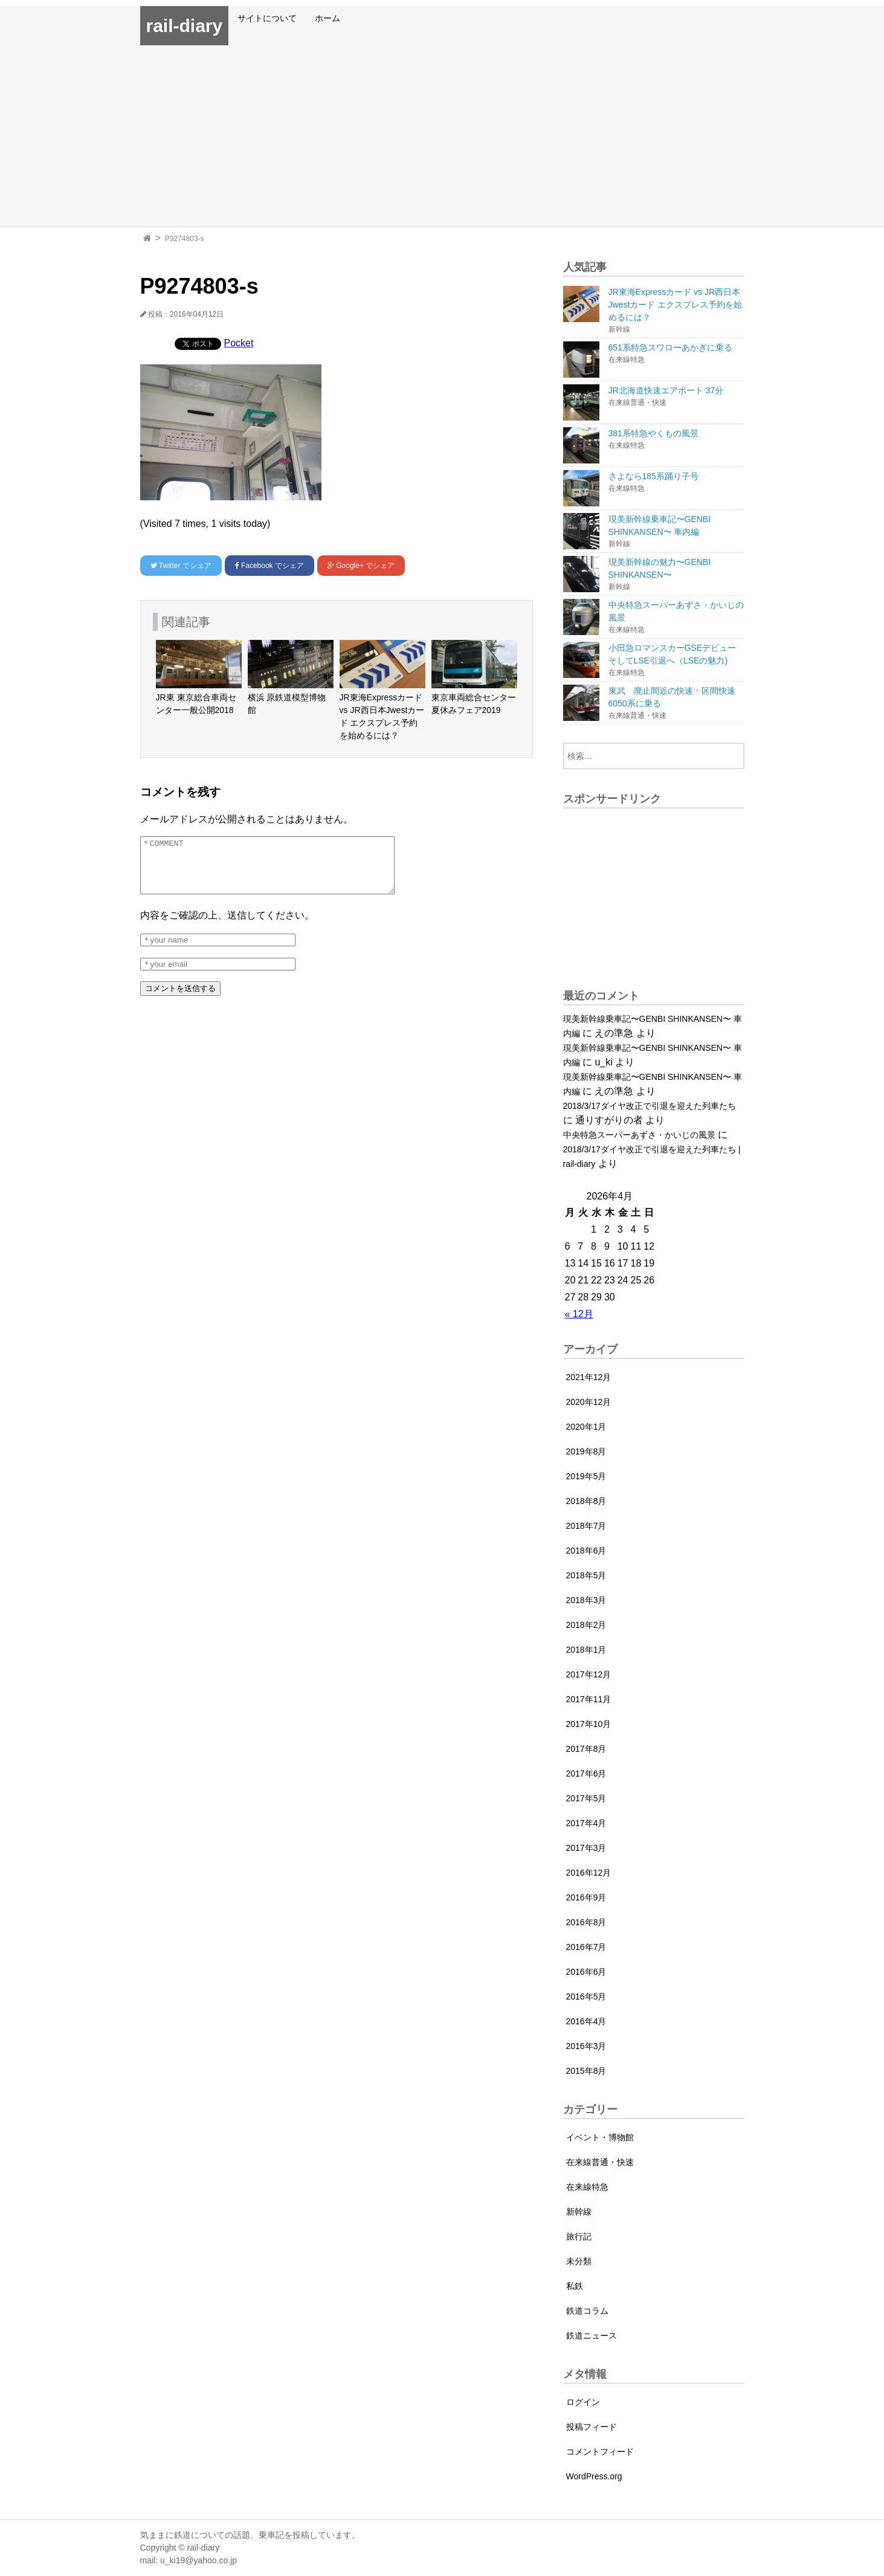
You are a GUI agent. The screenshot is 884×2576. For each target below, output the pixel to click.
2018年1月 (586, 1649)
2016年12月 (588, 1872)
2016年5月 (586, 1996)
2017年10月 (588, 1724)
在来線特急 (587, 2187)
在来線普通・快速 (600, 2162)
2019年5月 (586, 1476)
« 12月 (579, 1314)
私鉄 (574, 2286)
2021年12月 (588, 1377)
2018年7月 (586, 1526)
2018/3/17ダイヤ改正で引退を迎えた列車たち (649, 1106)
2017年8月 (586, 1749)
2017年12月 (588, 1674)
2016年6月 (586, 1972)
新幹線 (579, 2211)
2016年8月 (586, 1922)
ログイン (583, 2402)
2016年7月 (586, 1947)
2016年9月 (586, 1897)
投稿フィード (591, 2427)
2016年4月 (586, 2021)
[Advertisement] (442, 136)
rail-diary (184, 26)
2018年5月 (586, 1575)
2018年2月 (586, 1625)
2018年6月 (586, 1550)
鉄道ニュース (591, 2335)
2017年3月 (586, 1848)
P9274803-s (184, 238)
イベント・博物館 (600, 2137)
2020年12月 (588, 1402)
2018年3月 (586, 1600)
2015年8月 (586, 2071)
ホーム (327, 18)
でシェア (180, 565)
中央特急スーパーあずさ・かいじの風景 (639, 1135)
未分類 (579, 2261)
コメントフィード (600, 2451)
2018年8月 (586, 1501)
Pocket (239, 343)
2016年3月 (586, 2046)
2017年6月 (586, 1773)
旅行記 (579, 2236)
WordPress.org (594, 2476)
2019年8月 (586, 1451)
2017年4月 (586, 1823)
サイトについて (267, 18)
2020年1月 (586, 1427)
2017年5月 (586, 1798)
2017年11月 (588, 1699)
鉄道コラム (587, 2311)
